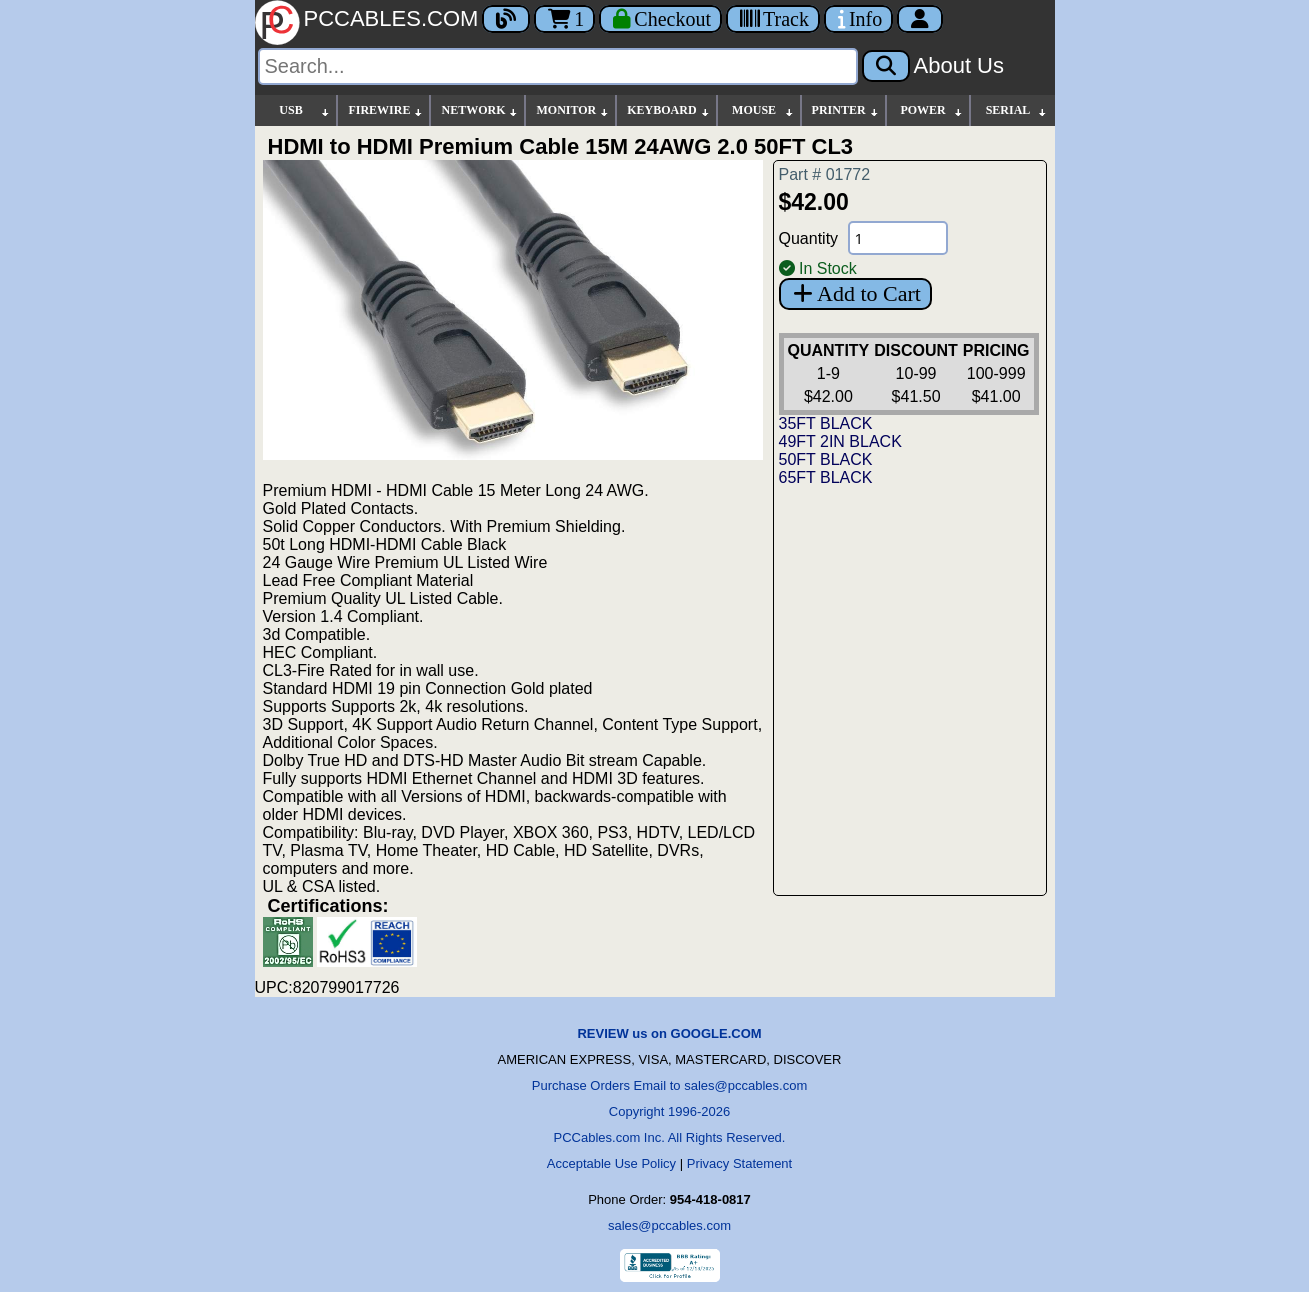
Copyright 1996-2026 (669, 1111)
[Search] (558, 66)
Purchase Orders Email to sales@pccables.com (669, 1085)
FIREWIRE (386, 110)
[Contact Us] (858, 19)
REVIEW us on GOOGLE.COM (669, 1033)
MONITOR (573, 110)
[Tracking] (773, 19)
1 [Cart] (564, 19)
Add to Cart (855, 293)
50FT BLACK (826, 459)
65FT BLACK (826, 477)
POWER (931, 110)
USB (305, 110)
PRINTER (846, 110)
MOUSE (763, 110)
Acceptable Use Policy (611, 1163)
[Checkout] (660, 19)
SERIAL (1017, 110)
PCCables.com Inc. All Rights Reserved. (670, 1137)
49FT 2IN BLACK (840, 441)
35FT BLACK (826, 423)
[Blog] (506, 19)
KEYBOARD (668, 110)
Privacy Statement (740, 1163)
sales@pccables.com (669, 1225)
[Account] (920, 19)
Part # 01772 (825, 174)
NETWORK (480, 110)
